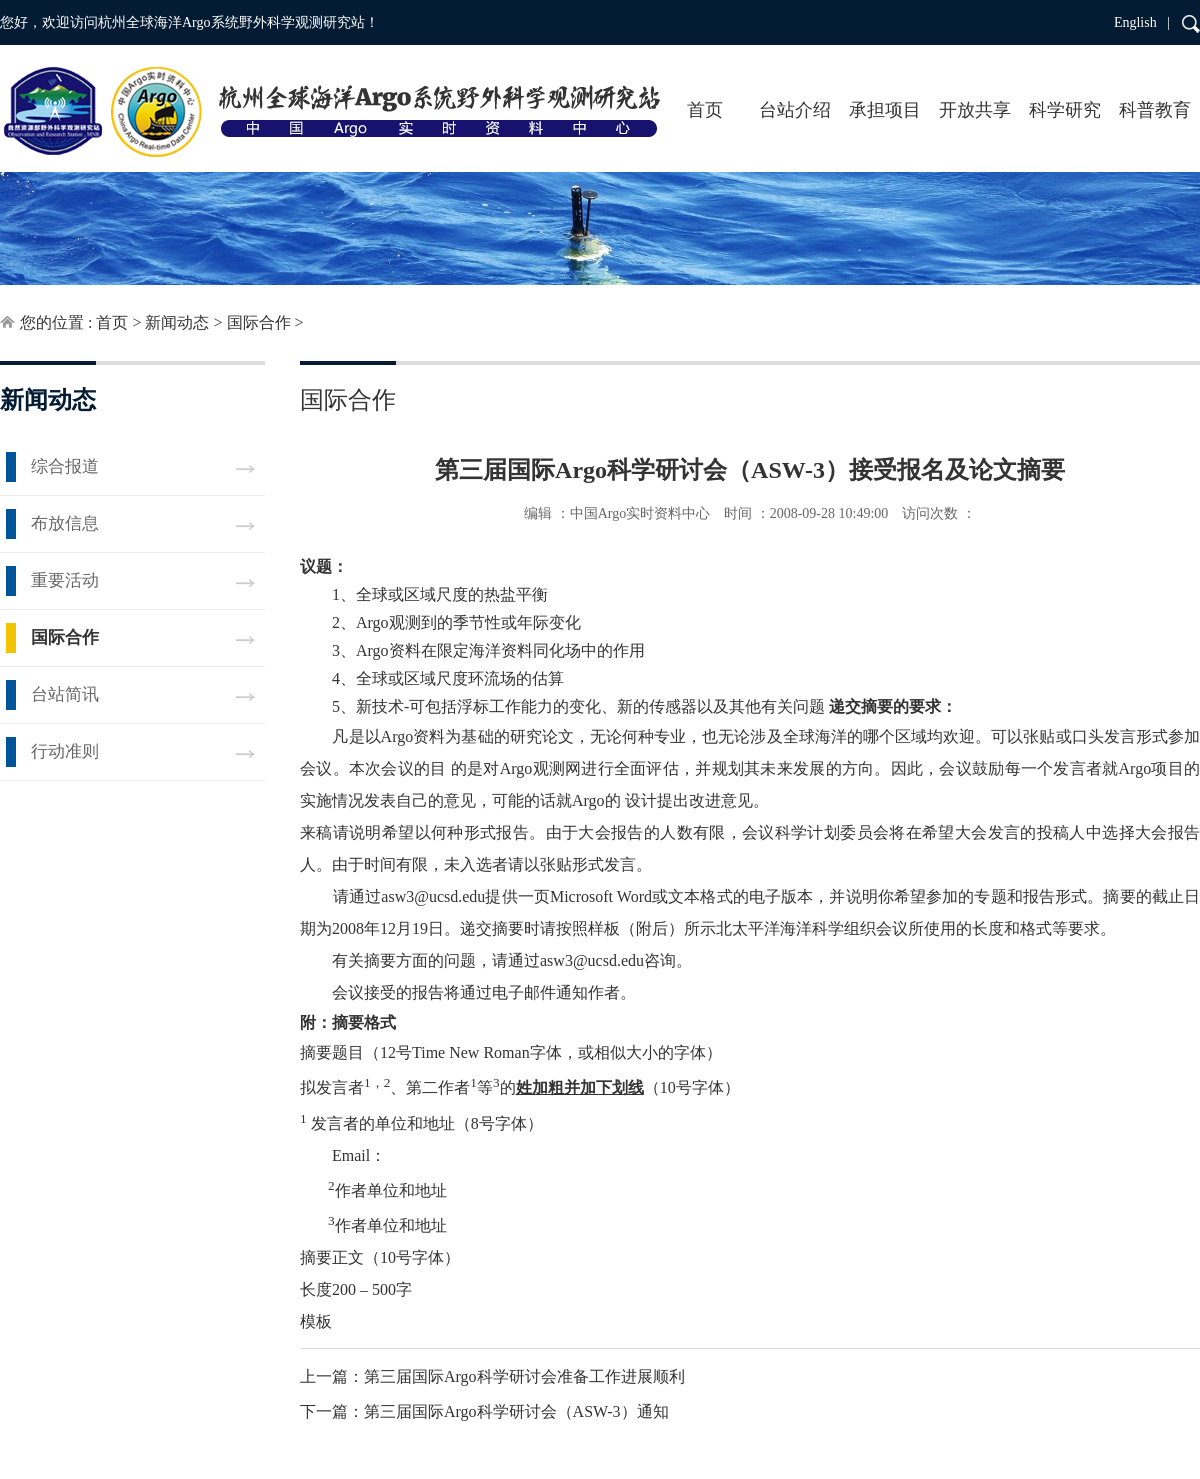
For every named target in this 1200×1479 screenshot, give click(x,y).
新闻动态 (177, 322)
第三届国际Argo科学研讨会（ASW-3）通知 (516, 1411)
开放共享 (975, 110)
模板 (316, 1321)
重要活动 (65, 580)
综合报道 (65, 466)
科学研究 (1065, 110)
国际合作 (259, 322)
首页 (705, 110)
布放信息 (65, 523)
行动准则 (65, 751)
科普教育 (1155, 110)
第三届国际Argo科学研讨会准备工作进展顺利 (524, 1376)
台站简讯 (65, 694)
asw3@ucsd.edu (433, 896)
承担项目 (885, 110)
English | (1142, 22)
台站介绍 (795, 110)
